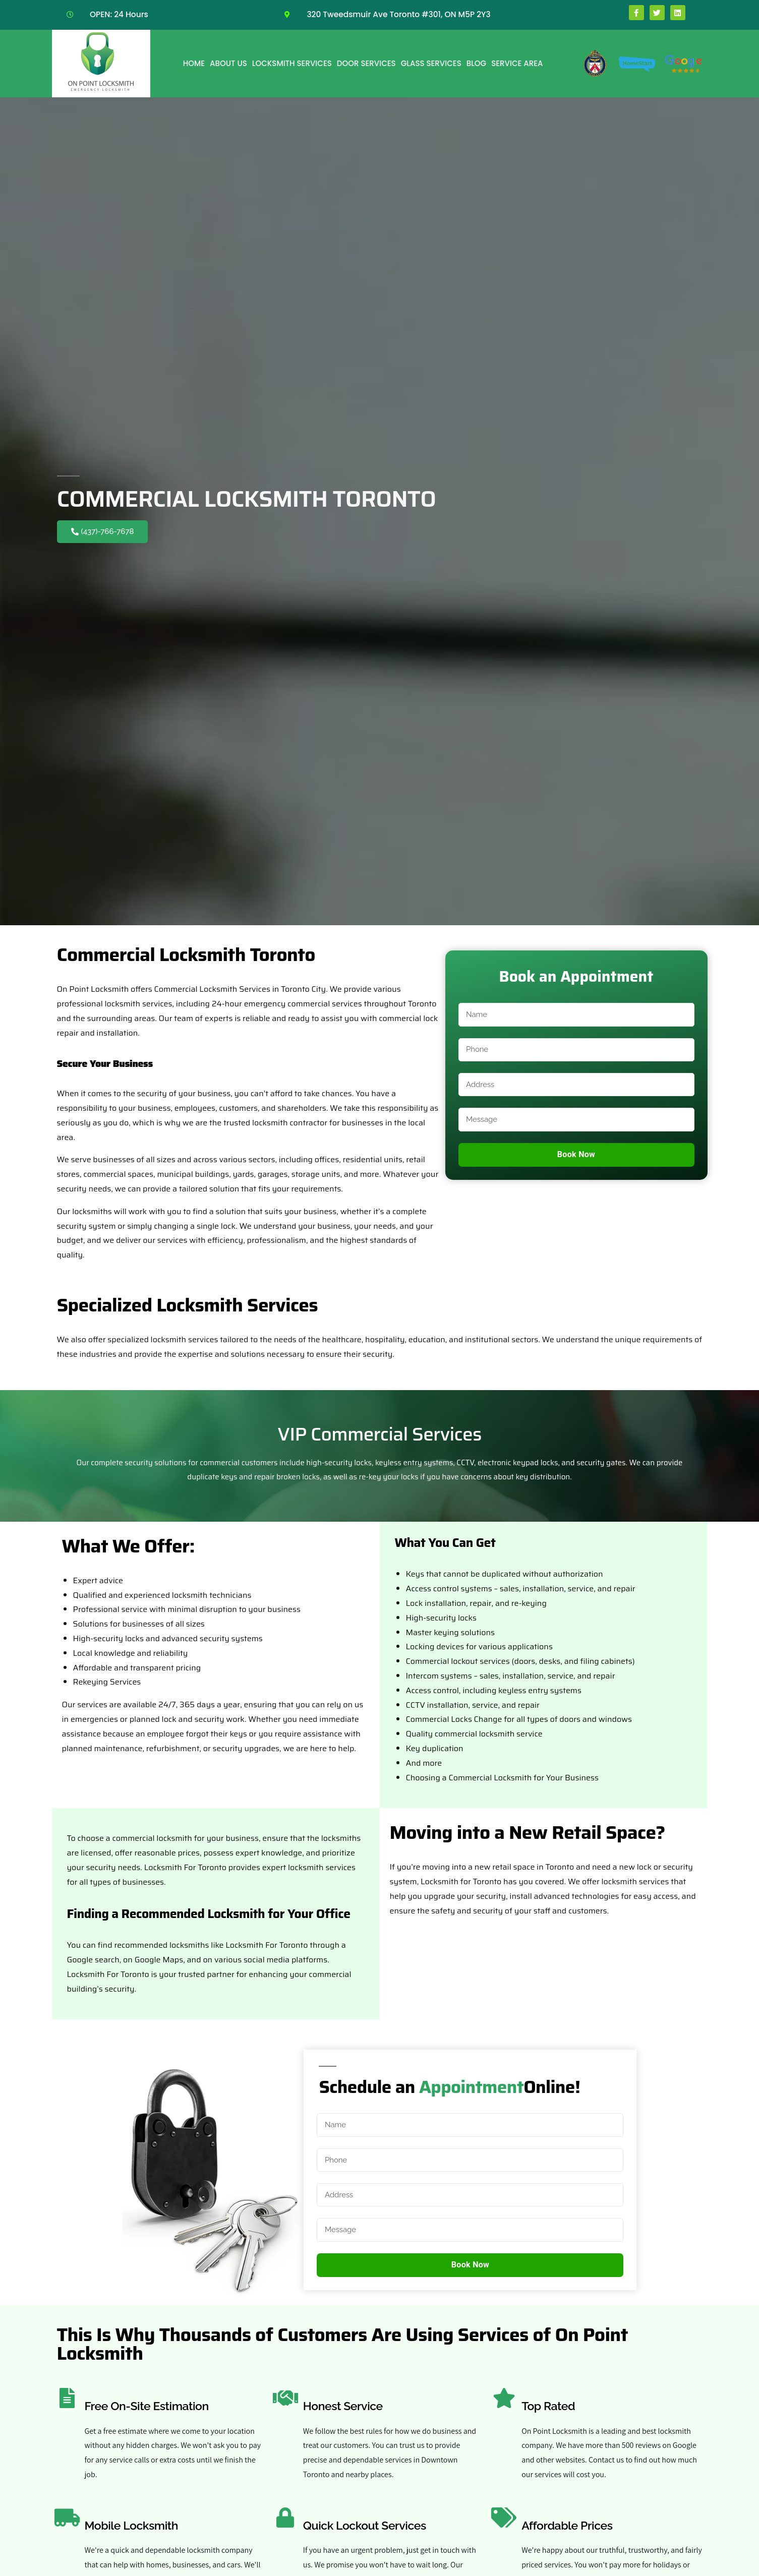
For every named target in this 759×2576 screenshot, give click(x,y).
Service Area (517, 63)
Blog (476, 63)
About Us (228, 63)
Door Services (366, 63)
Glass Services (431, 63)
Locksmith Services (292, 63)
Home (194, 63)
